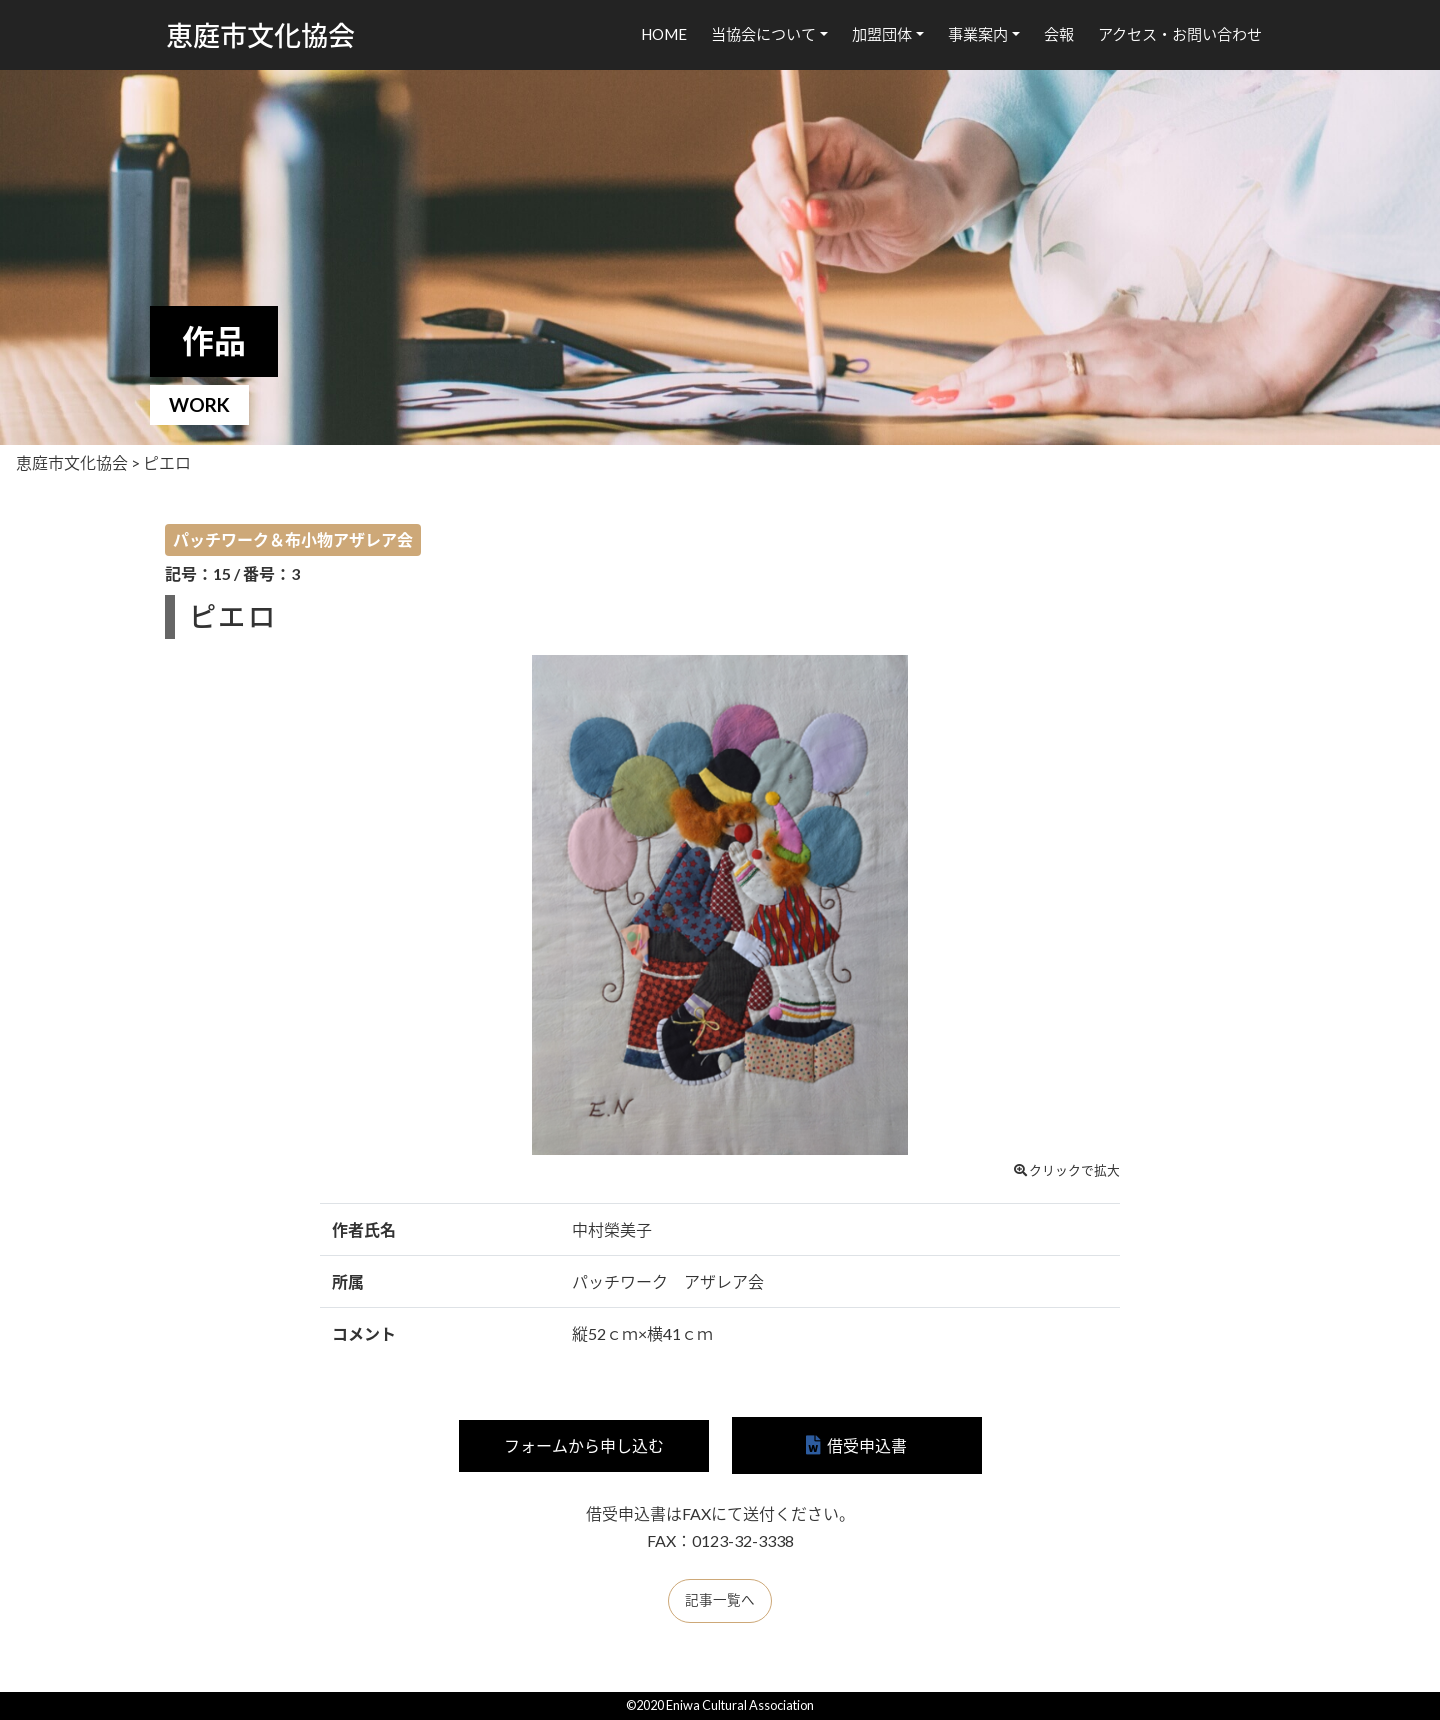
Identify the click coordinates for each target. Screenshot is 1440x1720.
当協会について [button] (763, 34)
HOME (664, 34)
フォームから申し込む (584, 1445)
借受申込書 (867, 1445)
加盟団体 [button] (882, 34)
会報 (1059, 34)
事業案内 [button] (978, 34)
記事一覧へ (720, 1600)
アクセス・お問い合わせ (1180, 34)
